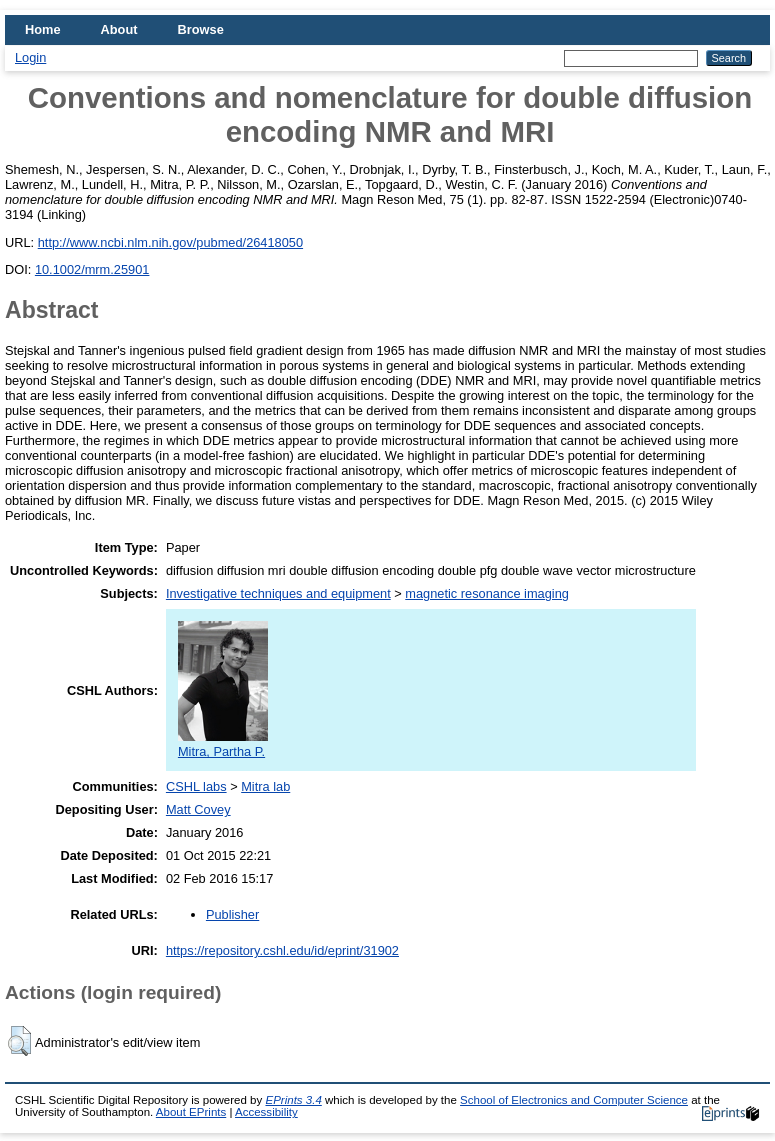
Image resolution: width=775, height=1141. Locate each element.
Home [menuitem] (43, 29)
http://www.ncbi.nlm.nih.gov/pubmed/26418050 (170, 242)
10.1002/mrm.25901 (92, 269)
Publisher (232, 914)
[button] (19, 1041)
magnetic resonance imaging (487, 593)
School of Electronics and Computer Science (574, 1100)
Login (30, 57)
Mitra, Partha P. (223, 744)
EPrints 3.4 (293, 1100)
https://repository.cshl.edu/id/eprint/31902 (282, 950)
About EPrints (191, 1112)
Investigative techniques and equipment (278, 593)
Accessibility (266, 1112)
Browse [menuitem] (201, 29)
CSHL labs (196, 786)
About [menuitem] (119, 29)
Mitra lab (265, 786)
